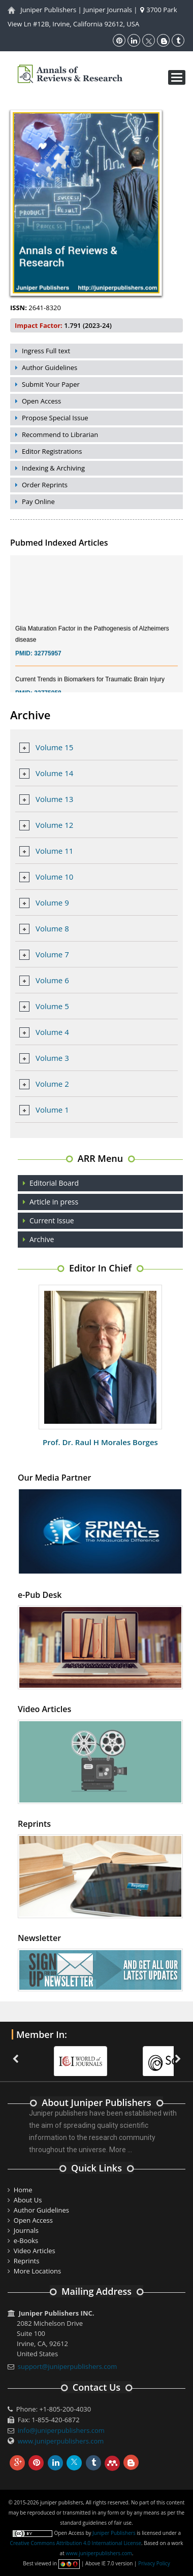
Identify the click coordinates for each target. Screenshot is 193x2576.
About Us (28, 2199)
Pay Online (38, 501)
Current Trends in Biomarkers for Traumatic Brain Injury (90, 685)
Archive (41, 1239)
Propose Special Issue (55, 417)
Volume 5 (52, 1006)
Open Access (41, 401)
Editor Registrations (52, 451)
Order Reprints (45, 484)
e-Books (26, 2240)
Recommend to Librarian (60, 434)
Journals (26, 2230)
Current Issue (51, 1220)
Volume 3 (52, 1058)
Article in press (53, 1202)
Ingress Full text (46, 350)
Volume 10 (54, 877)
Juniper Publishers (48, 9)
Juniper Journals (107, 9)
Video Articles (34, 2250)
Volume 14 (54, 773)
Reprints (27, 2260)
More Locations (37, 2271)
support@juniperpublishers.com (67, 2366)
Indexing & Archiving (53, 468)
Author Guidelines (49, 367)
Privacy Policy (154, 2563)
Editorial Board (54, 1183)
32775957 (47, 659)
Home (23, 2189)
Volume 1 (52, 1110)
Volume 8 (52, 928)
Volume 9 (52, 902)
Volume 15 (54, 747)
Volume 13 (54, 799)
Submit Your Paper (51, 384)
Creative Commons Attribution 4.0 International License (75, 2543)
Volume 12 (54, 825)
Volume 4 (52, 1032)
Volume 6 (52, 980)
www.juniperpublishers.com (61, 2441)
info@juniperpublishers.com (61, 2430)
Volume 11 (54, 851)
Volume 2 (52, 1084)
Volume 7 (52, 954)
